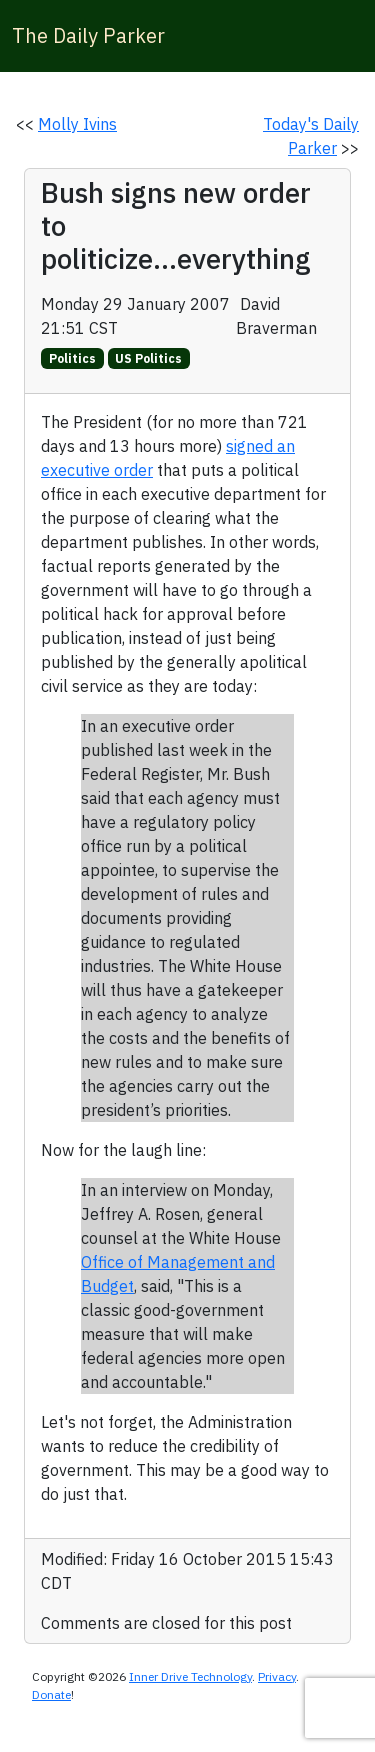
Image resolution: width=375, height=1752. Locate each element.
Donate (51, 1694)
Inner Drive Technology (190, 1676)
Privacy (277, 1676)
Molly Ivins (77, 124)
